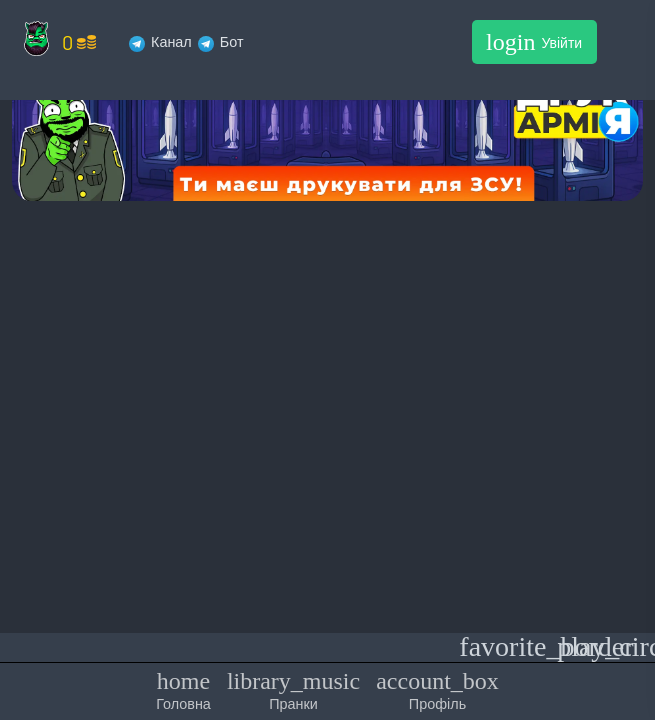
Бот (221, 41)
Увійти (534, 42)
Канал (160, 41)
